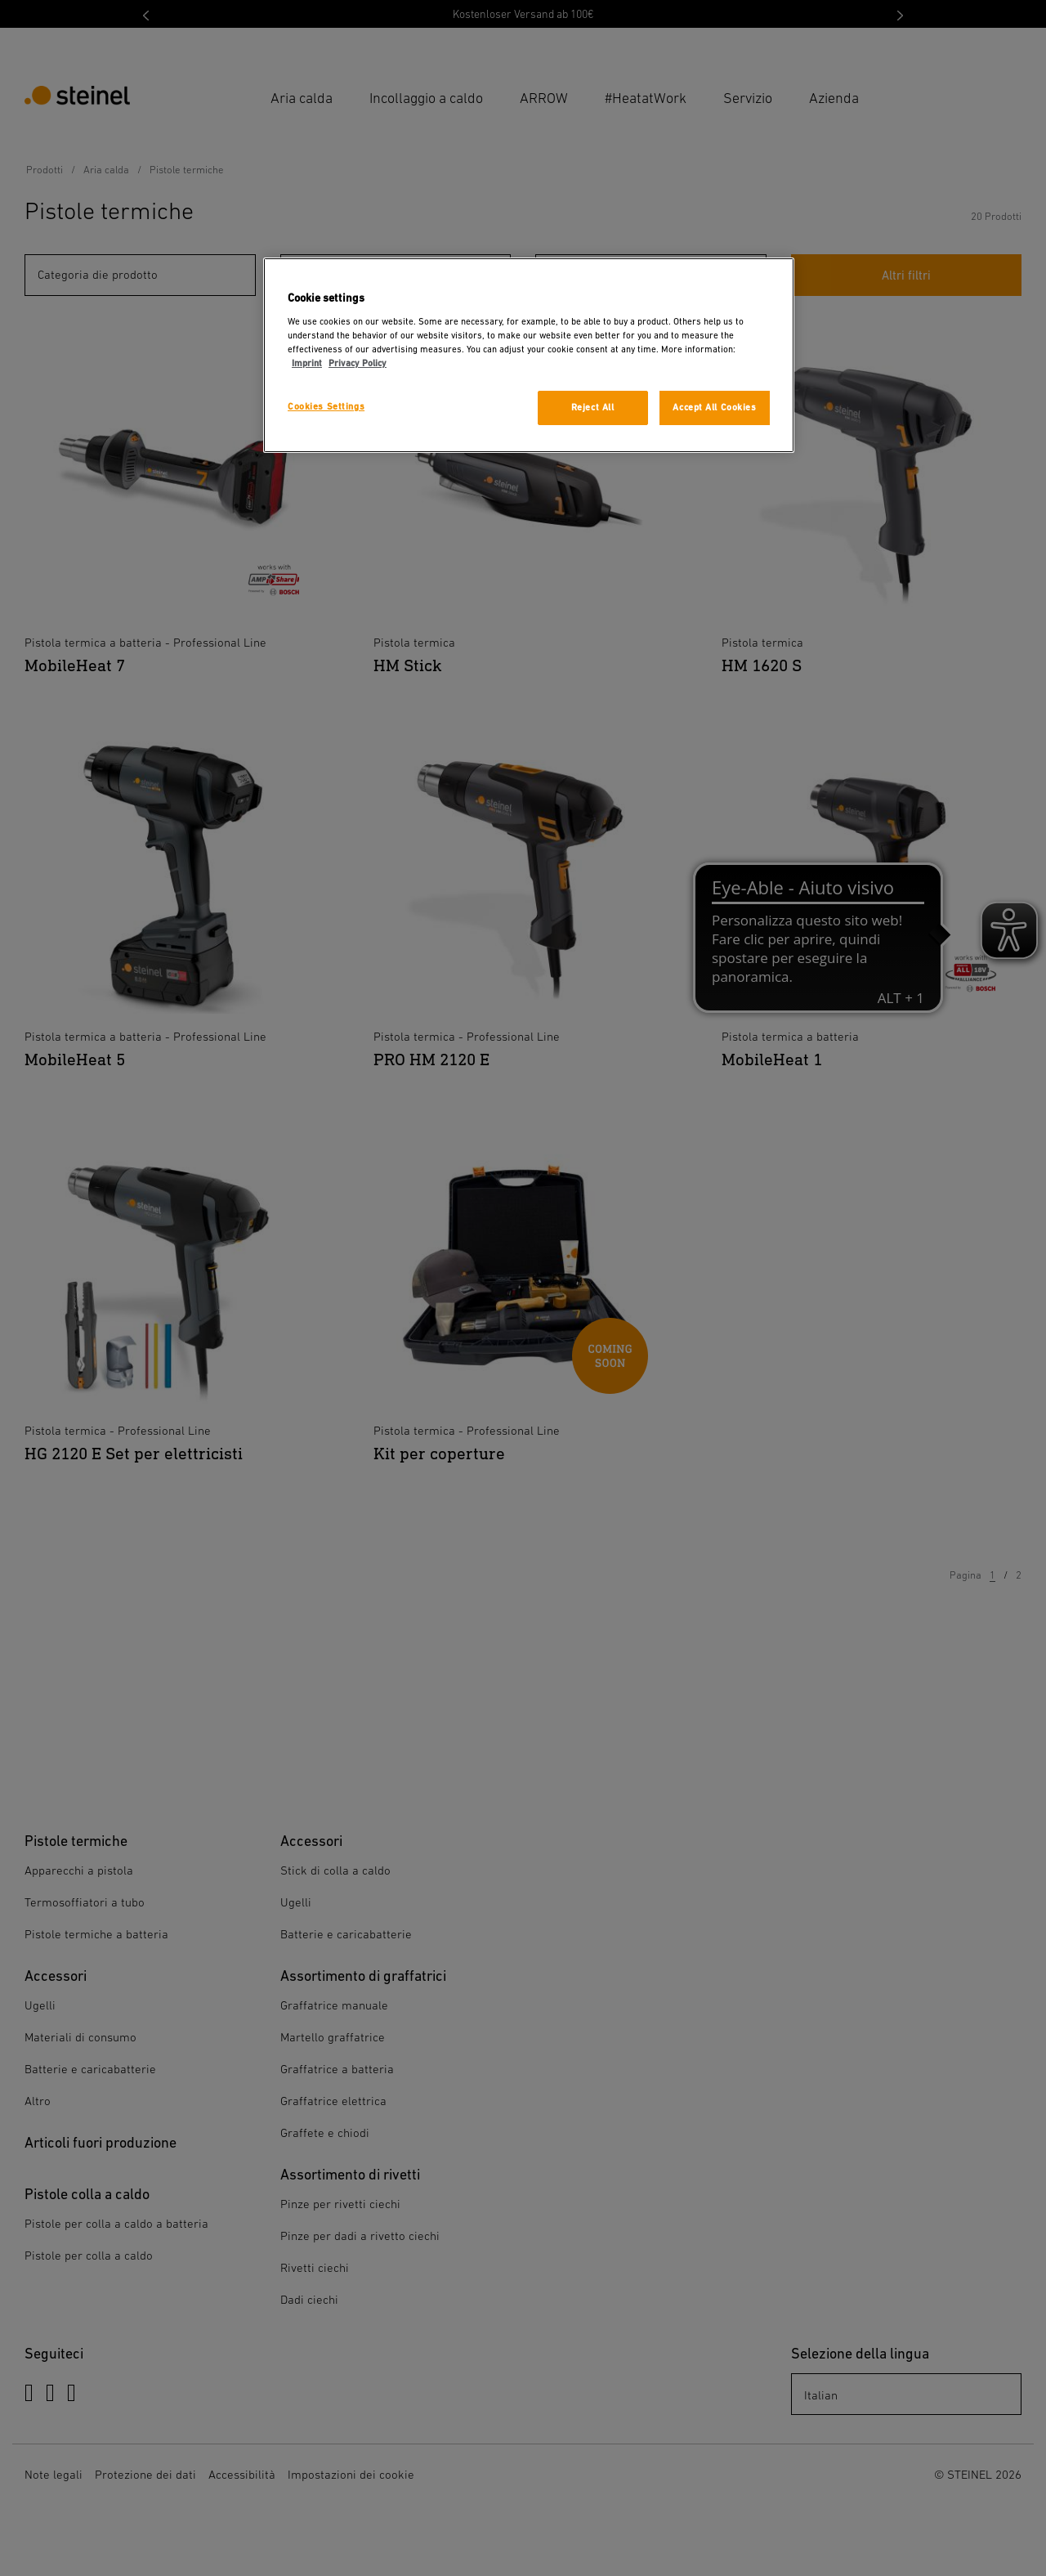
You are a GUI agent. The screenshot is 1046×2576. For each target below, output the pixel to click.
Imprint (307, 363)
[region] (528, 355)
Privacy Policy (358, 363)
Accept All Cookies (714, 407)
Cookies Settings (326, 406)
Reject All (593, 407)
